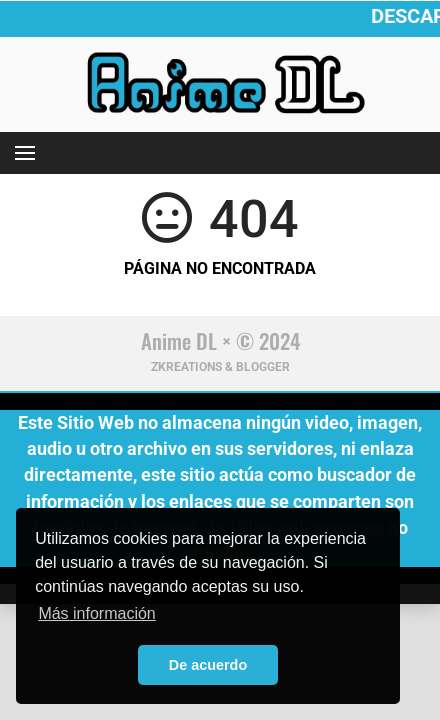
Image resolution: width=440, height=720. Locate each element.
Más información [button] (96, 613)
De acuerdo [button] (208, 665)
